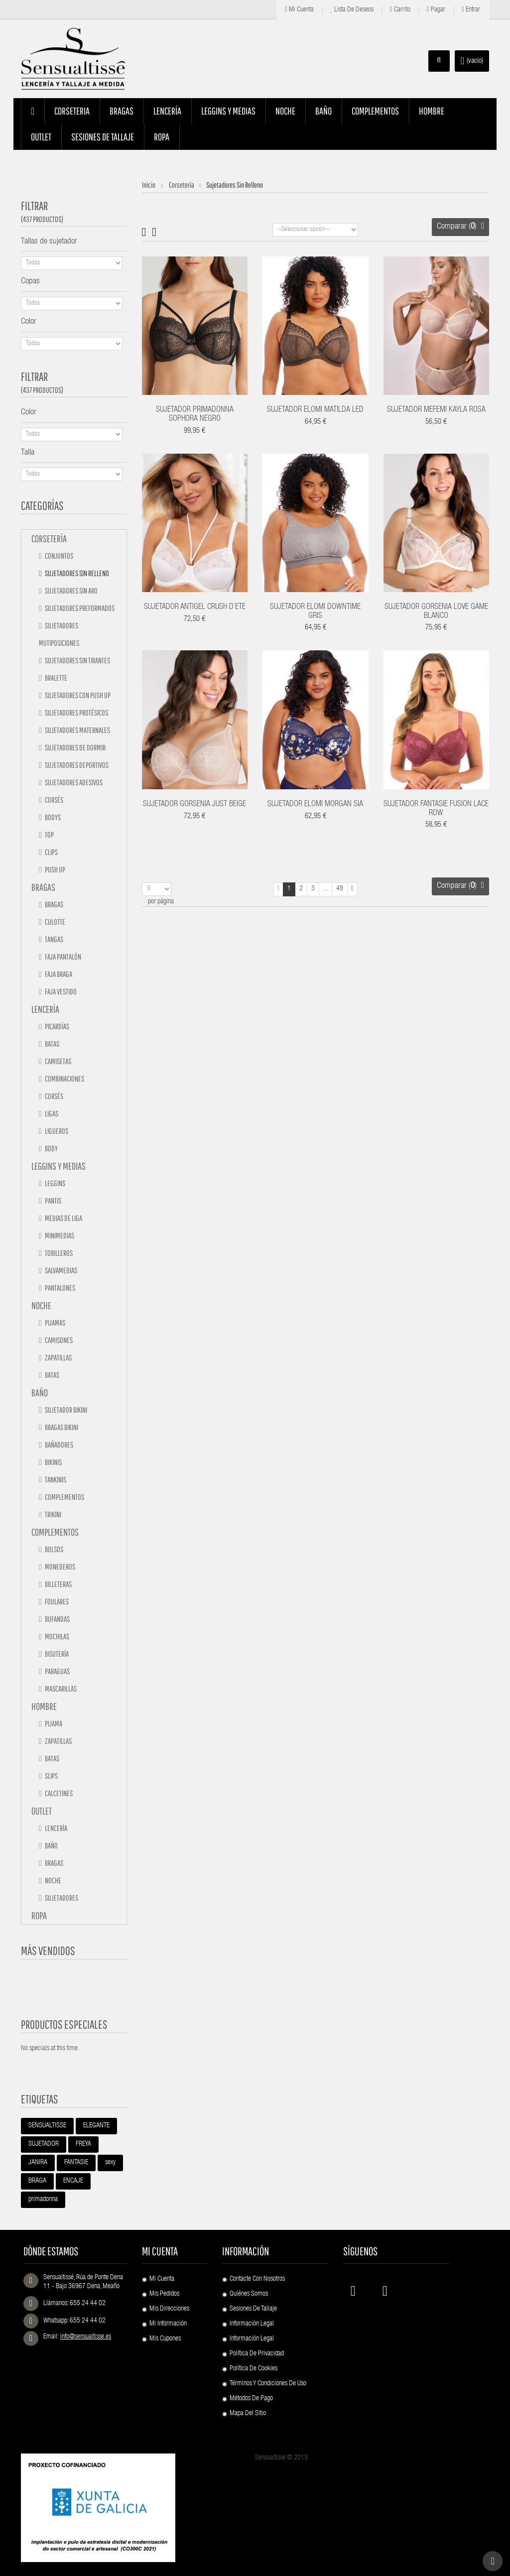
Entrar (471, 9)
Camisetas (57, 1061)
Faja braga (58, 974)
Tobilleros (58, 1252)
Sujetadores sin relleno (76, 573)
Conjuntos (58, 555)
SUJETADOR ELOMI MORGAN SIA (315, 805)
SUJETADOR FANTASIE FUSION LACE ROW (436, 809)
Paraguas (57, 1671)
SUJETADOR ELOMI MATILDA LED (315, 410)
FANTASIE (76, 2162)
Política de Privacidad (257, 2353)
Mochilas (56, 1636)
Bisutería (56, 1653)
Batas (51, 1043)
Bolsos (53, 1549)
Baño (39, 1392)
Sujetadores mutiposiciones (59, 634)
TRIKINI (52, 1514)
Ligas (51, 1113)
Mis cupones (165, 2338)
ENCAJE (73, 2181)
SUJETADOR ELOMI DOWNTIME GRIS (315, 612)
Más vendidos (48, 1951)
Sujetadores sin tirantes (77, 660)
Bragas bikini (61, 1427)
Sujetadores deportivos (76, 764)
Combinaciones (64, 1078)
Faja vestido (60, 991)
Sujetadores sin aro (71, 590)
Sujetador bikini (65, 1409)
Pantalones (59, 1287)
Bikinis (53, 1462)
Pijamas (54, 1322)
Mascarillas (60, 1688)
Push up (54, 869)
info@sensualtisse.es (85, 2336)
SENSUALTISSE (47, 2125)
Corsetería (49, 538)
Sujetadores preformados (79, 608)
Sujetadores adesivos (73, 782)
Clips (51, 852)
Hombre (44, 1706)
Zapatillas (58, 1357)
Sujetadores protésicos (76, 712)
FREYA (83, 2144)
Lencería (45, 1009)
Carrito (400, 9)
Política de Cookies (253, 2368)
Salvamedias (60, 1270)
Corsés (53, 799)
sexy (110, 2162)
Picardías (56, 1026)
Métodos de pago (251, 2398)
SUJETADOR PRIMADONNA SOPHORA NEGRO (195, 414)
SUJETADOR (43, 2144)
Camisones (58, 1340)
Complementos (64, 1496)
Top (49, 834)
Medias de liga (63, 1218)
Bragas (43, 887)
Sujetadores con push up (77, 695)
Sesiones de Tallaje (253, 2309)
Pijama (53, 1723)
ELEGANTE (96, 2125)
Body (51, 1148)
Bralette (55, 677)
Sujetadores (61, 1897)
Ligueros (56, 1130)
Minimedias (59, 1235)
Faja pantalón (62, 956)
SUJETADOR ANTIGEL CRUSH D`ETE (195, 608)
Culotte (54, 921)
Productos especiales (64, 2024)
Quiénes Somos (249, 2294)
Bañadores (58, 1444)
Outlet (41, 1811)
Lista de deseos (352, 9)
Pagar (436, 9)
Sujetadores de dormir (75, 747)
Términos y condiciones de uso (268, 2383)
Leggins (54, 1183)
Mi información (168, 2324)
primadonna (43, 2199)
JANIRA (37, 2162)
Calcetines (58, 1793)
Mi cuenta (299, 9)
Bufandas (57, 1618)
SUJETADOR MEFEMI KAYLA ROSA (436, 410)
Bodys (52, 817)
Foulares (56, 1601)
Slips (51, 1775)
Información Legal (252, 2324)
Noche (41, 1305)
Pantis (52, 1200)
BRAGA (37, 2181)
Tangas (53, 939)
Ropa (39, 1915)
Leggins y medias (58, 1166)
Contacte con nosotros (257, 2279)
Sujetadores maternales (77, 730)
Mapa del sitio (248, 2413)
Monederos (59, 1566)
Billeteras (58, 1584)
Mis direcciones (169, 2309)
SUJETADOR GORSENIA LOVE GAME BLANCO (436, 612)
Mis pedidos (164, 2294)
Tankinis (55, 1479)
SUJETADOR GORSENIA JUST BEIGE (194, 805)
